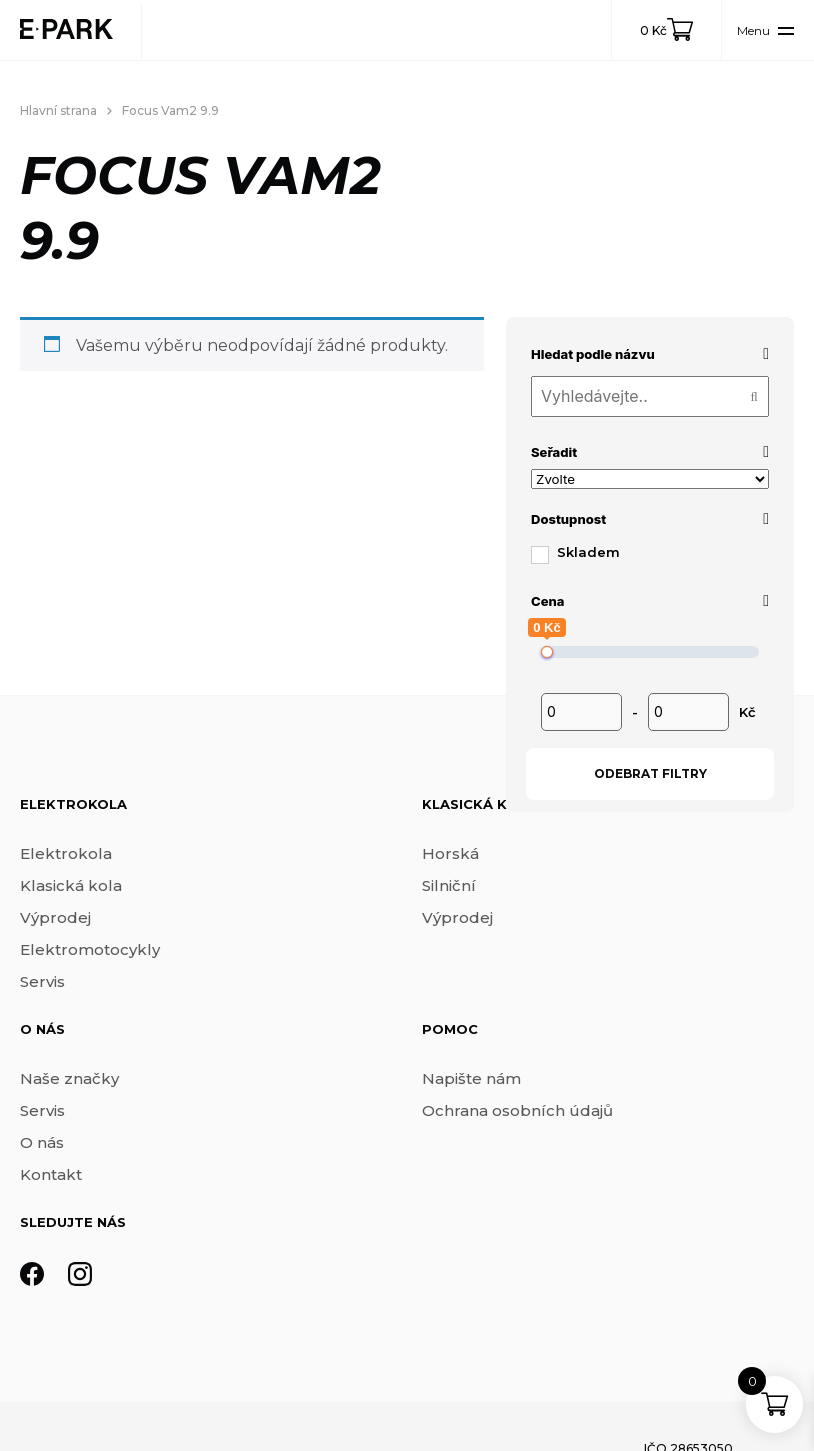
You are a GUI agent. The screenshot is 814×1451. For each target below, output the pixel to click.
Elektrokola (66, 853)
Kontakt (51, 1174)
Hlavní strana (58, 110)
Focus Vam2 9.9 (170, 110)
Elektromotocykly (90, 949)
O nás (42, 1142)
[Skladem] (539, 554)
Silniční (449, 885)
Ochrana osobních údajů (517, 1110)
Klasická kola (71, 885)
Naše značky (69, 1078)
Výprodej (55, 917)
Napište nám (471, 1078)
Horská (450, 853)
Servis (42, 981)
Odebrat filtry (650, 773)
